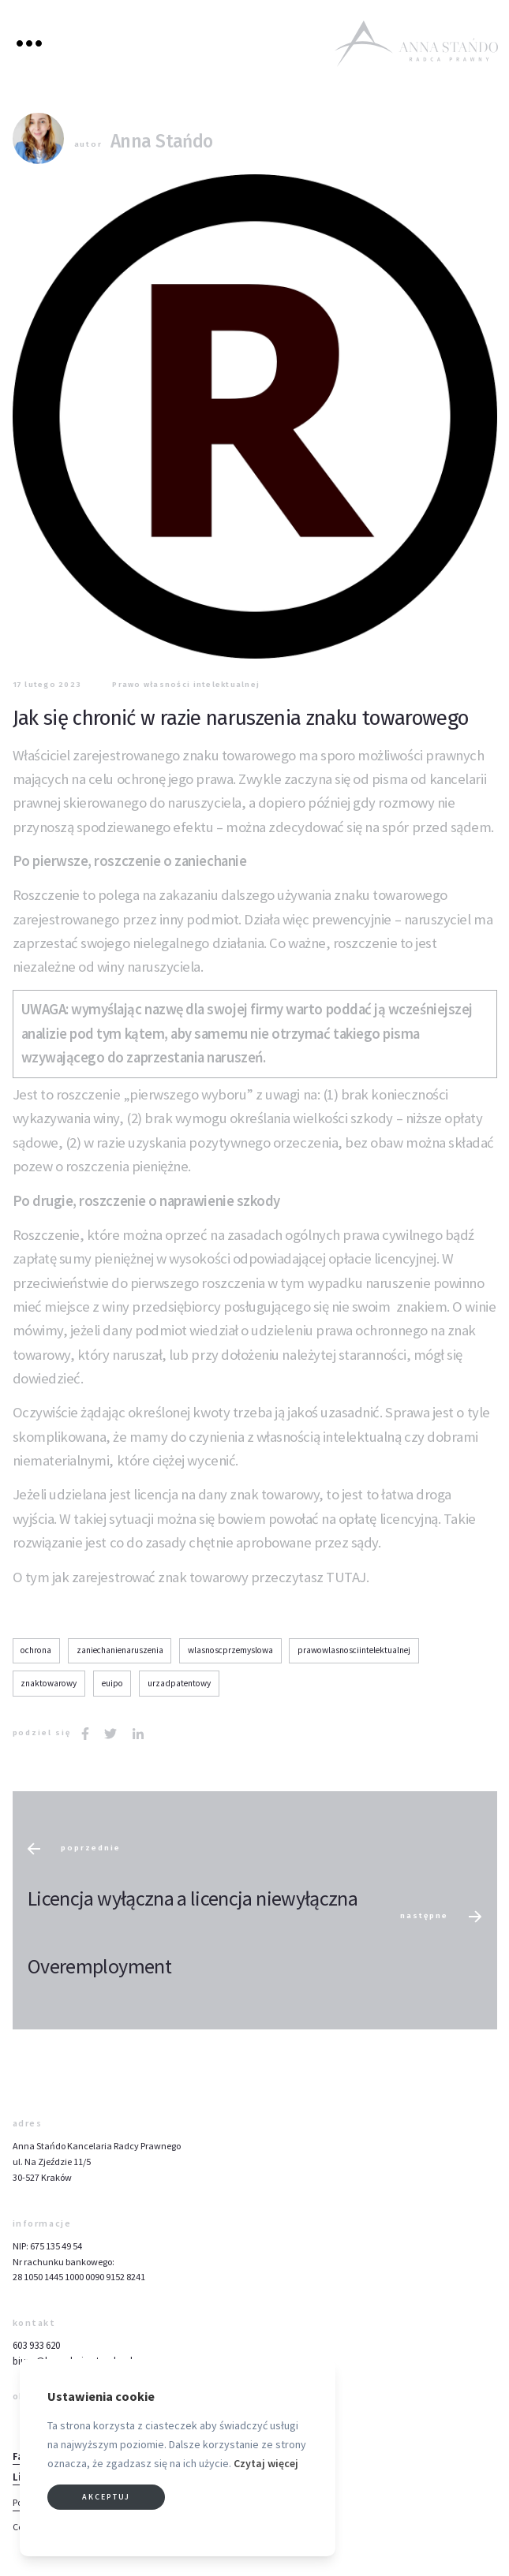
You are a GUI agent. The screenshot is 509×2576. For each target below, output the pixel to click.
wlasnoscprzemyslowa (230, 1650)
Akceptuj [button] (106, 2497)
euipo (112, 1683)
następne (440, 1916)
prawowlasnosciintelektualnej (354, 1650)
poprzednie (74, 1848)
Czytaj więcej (266, 2463)
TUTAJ (346, 1577)
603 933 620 (36, 2345)
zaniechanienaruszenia (120, 1650)
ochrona (36, 1650)
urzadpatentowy (179, 1683)
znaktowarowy (49, 1683)
